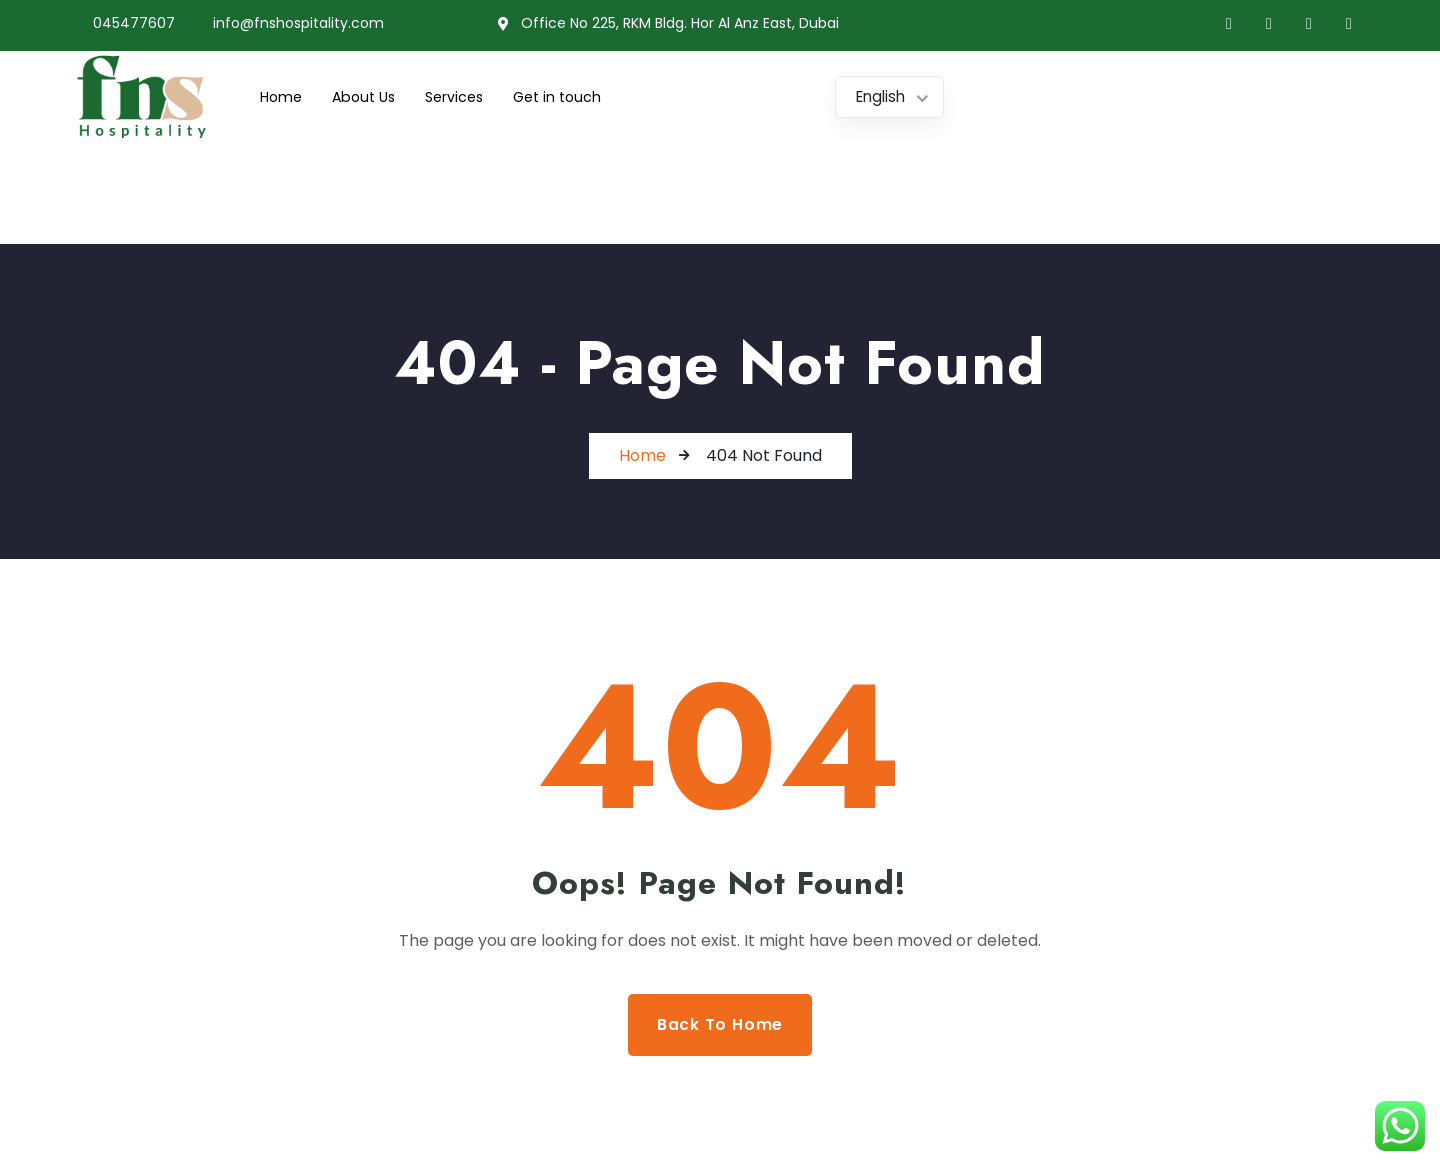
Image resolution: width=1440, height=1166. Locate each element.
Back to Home (720, 1024)
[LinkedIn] (1309, 24)
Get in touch (571, 96)
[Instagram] (1349, 24)
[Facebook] (1229, 24)
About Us (369, 96)
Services (464, 96)
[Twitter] (1269, 24)
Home (282, 96)
